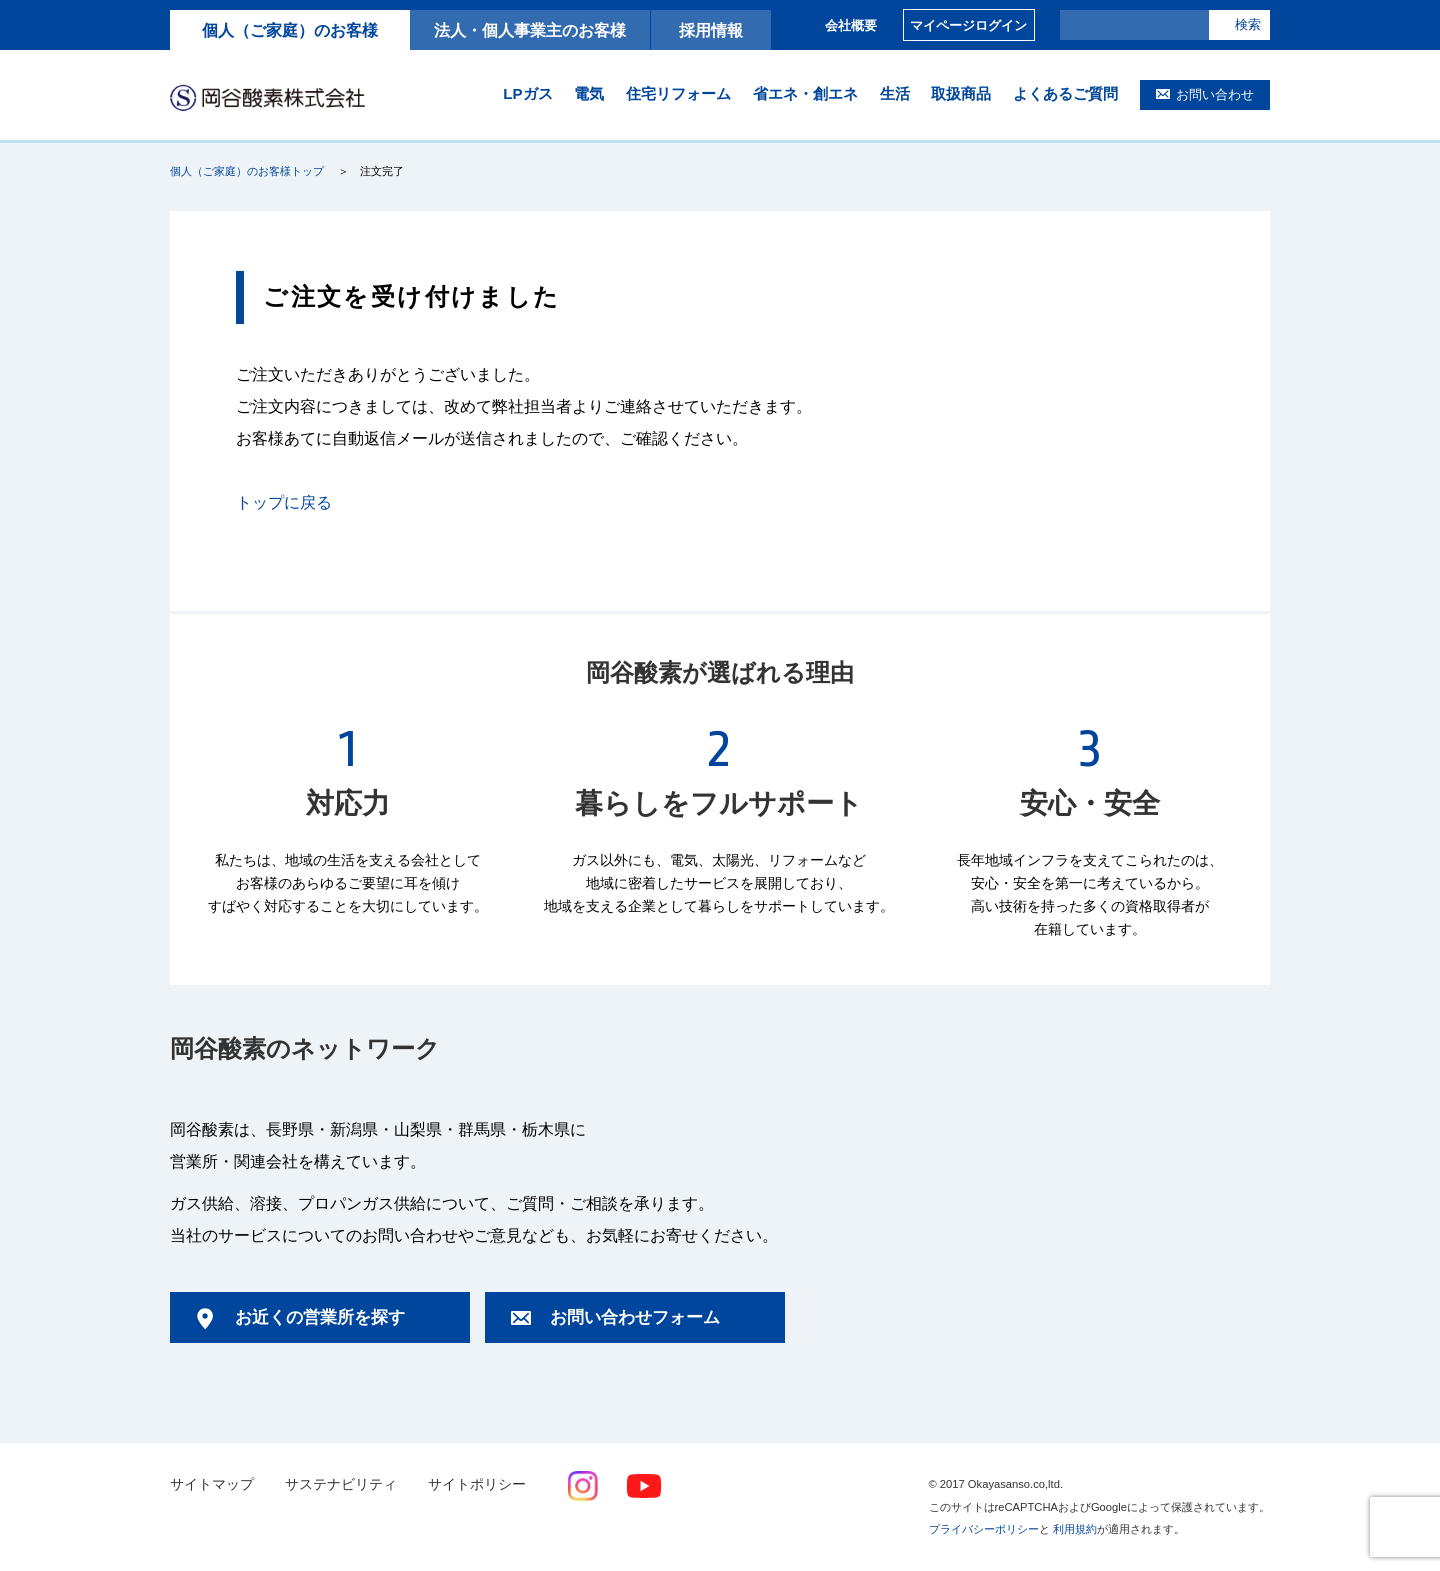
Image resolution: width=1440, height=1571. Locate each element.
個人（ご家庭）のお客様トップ (247, 171)
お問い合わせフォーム (635, 1317)
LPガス (527, 93)
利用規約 (1075, 1529)
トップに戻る (284, 502)
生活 (895, 93)
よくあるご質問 (1065, 93)
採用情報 (711, 30)
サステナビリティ (341, 1484)
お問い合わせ (1215, 94)
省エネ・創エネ (805, 93)
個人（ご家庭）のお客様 (290, 30)
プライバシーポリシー (984, 1529)
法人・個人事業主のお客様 (530, 30)
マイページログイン (968, 25)
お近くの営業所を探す (320, 1317)
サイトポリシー (477, 1484)
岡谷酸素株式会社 (267, 97)
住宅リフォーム (678, 93)
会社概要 (851, 25)
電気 (589, 93)
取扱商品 (961, 93)
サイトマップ (212, 1484)
